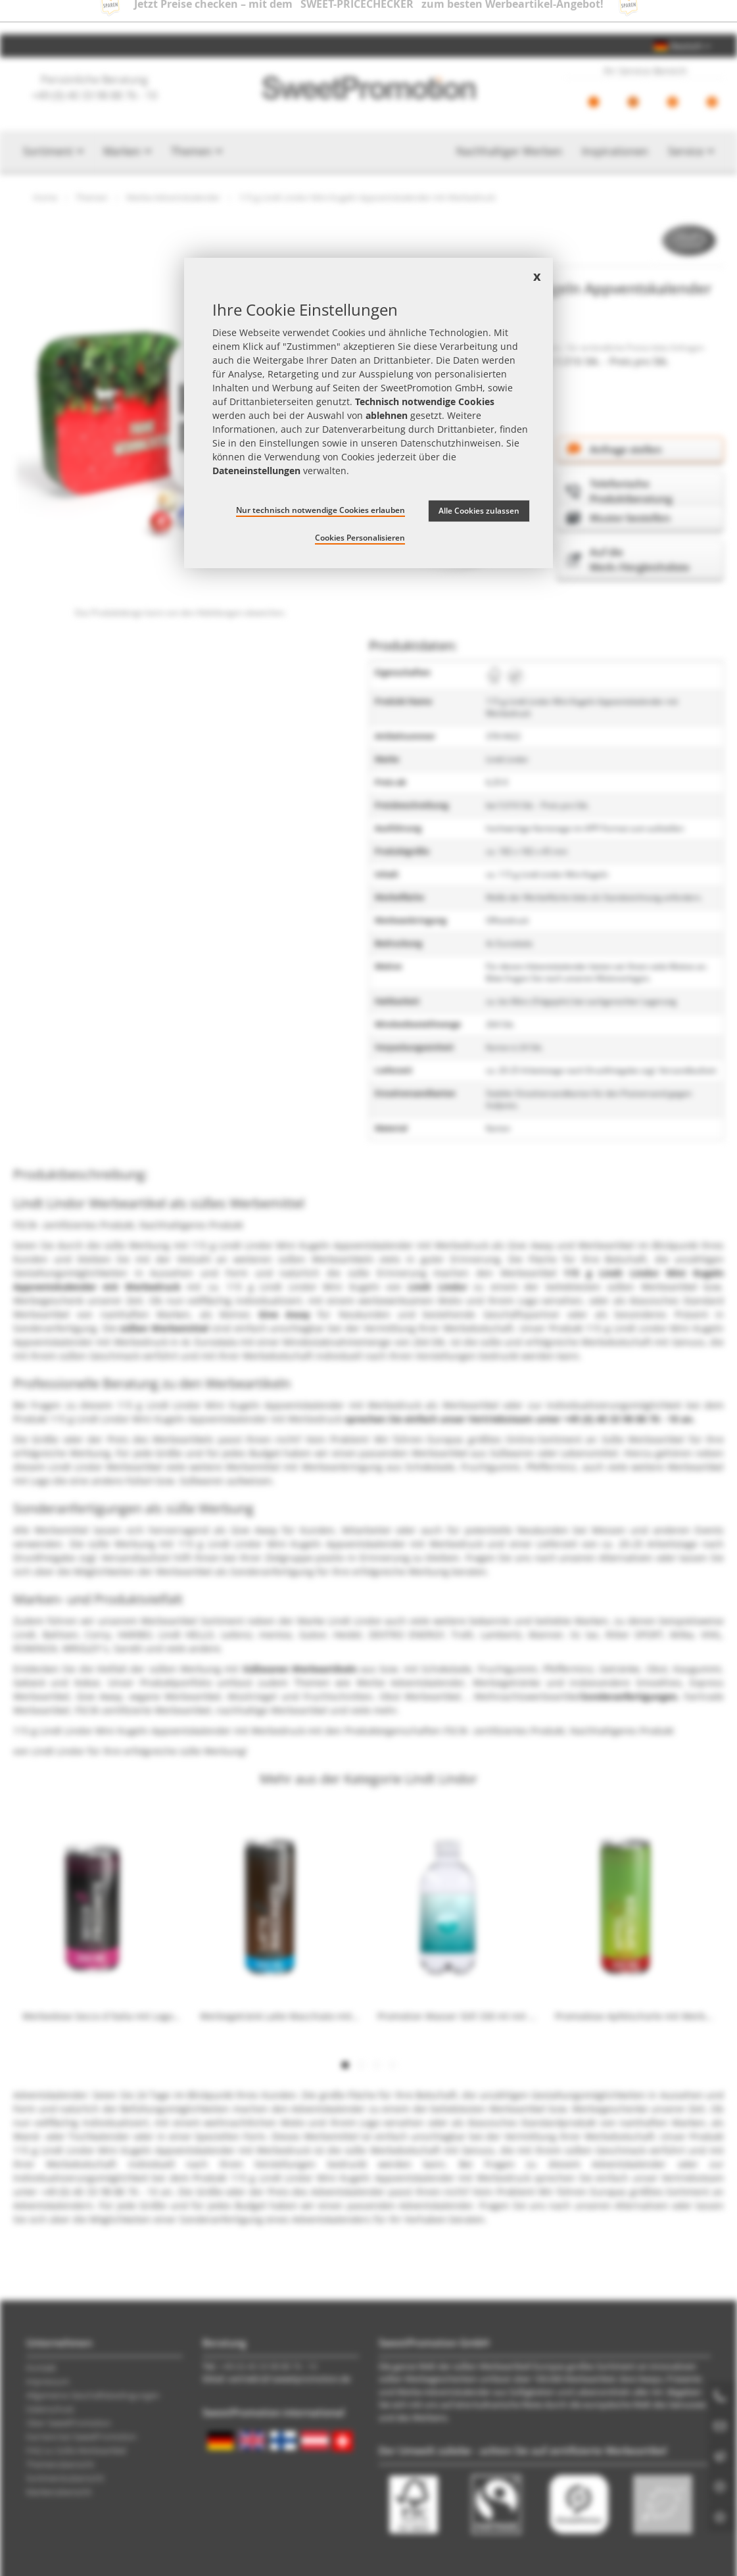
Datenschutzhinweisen (450, 443)
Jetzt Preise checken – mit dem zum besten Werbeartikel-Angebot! (368, 17)
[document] (368, 413)
